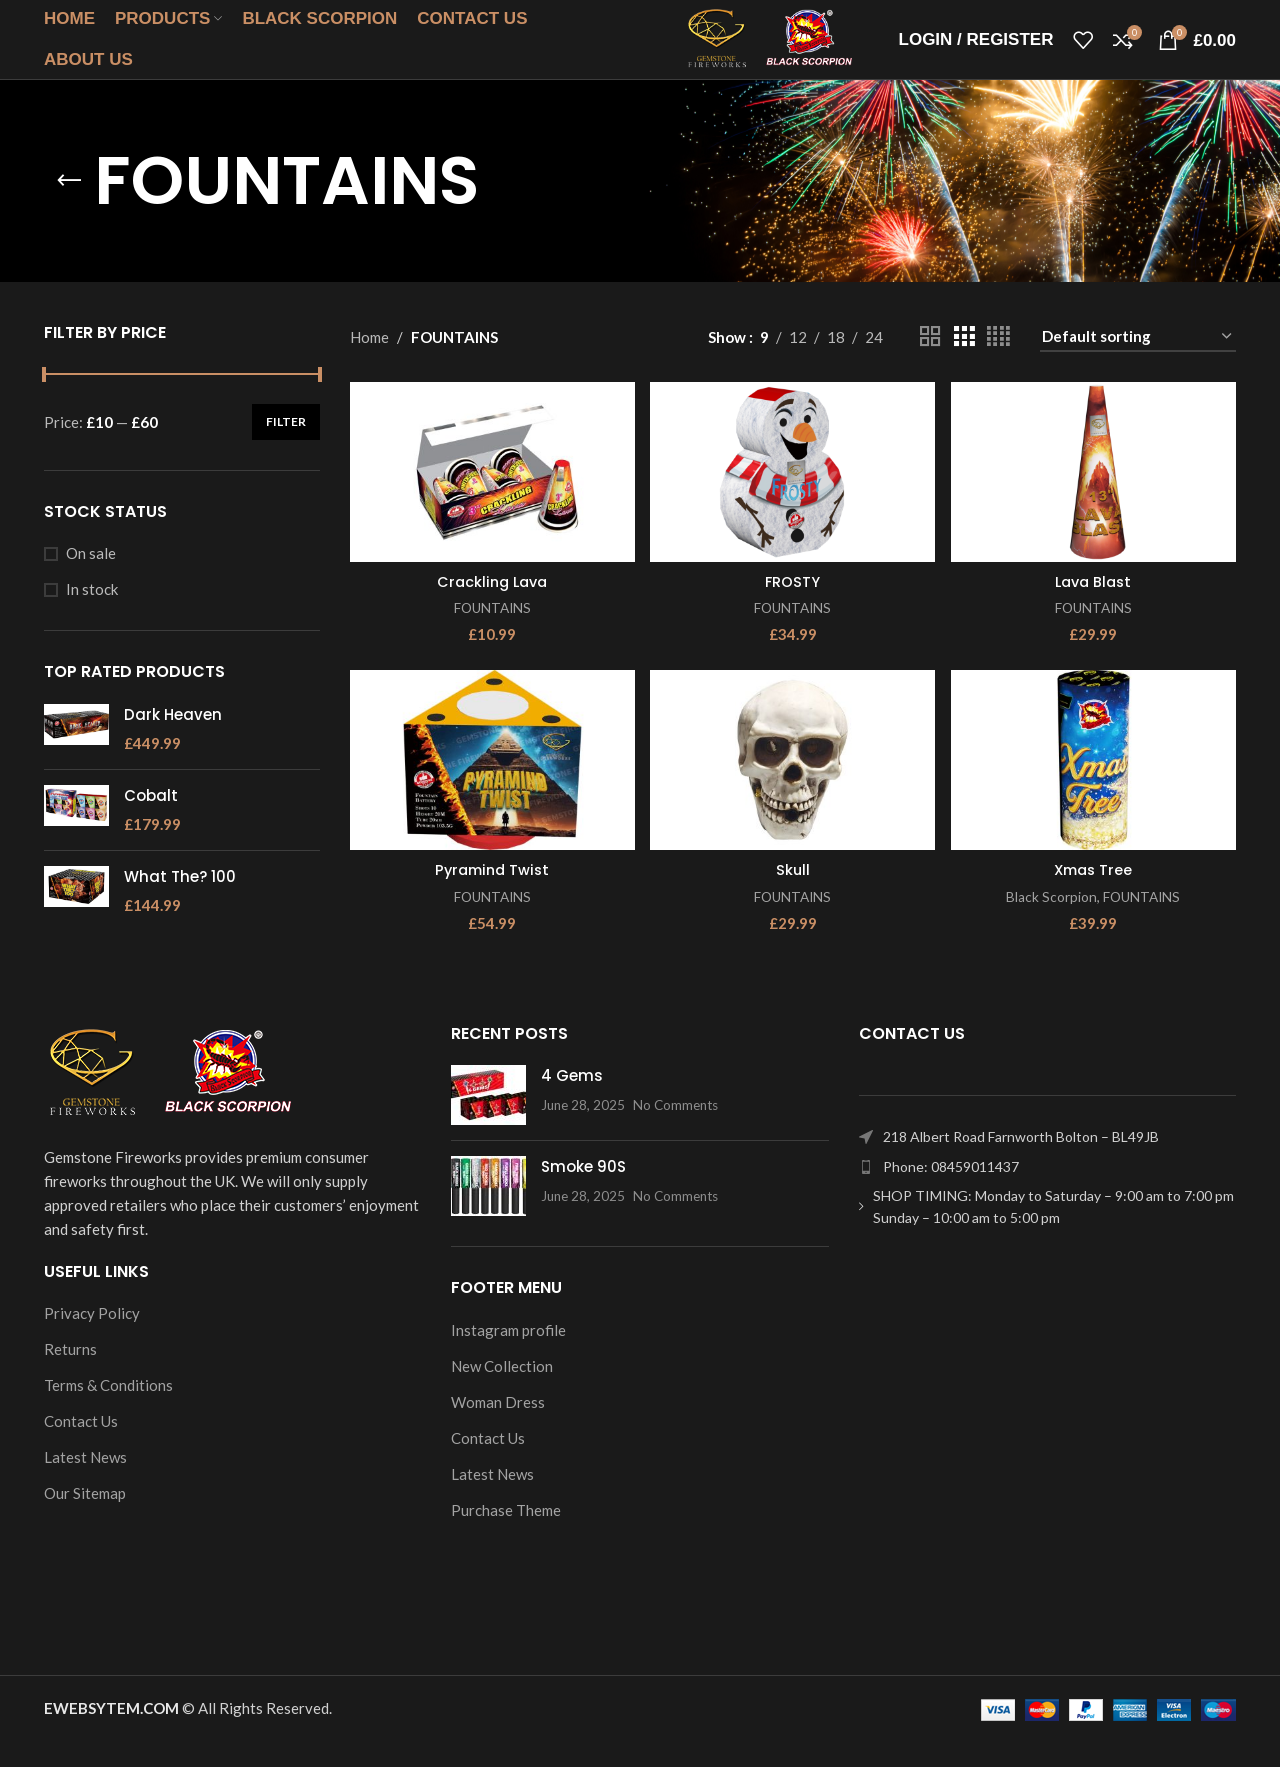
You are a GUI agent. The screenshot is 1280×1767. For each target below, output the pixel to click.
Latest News (85, 1483)
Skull (792, 896)
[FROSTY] (793, 497)
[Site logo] (737, 50)
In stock (92, 615)
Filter (286, 447)
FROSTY (793, 605)
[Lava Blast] (1095, 497)
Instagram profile (508, 1356)
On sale (91, 579)
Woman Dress (498, 1428)
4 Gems (572, 1101)
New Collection (502, 1392)
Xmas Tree (1094, 896)
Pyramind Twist (490, 896)
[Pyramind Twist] (491, 787)
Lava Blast (1095, 605)
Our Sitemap (85, 1519)
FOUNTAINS (491, 631)
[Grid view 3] (964, 362)
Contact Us (81, 1447)
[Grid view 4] (998, 362)
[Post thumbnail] (488, 1121)
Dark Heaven (173, 740)
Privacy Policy (92, 1339)
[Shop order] (1138, 363)
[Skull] (793, 787)
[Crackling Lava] (491, 497)
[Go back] (69, 207)
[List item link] (1047, 1193)
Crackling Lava (490, 605)
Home (369, 363)
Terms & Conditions (108, 1411)
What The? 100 (180, 902)
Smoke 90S (583, 1192)
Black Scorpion (1051, 922)
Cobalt (151, 821)
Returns (70, 1375)
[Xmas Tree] (1095, 787)
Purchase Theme (506, 1536)
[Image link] (169, 1098)
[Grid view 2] (930, 362)
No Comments (675, 1131)
